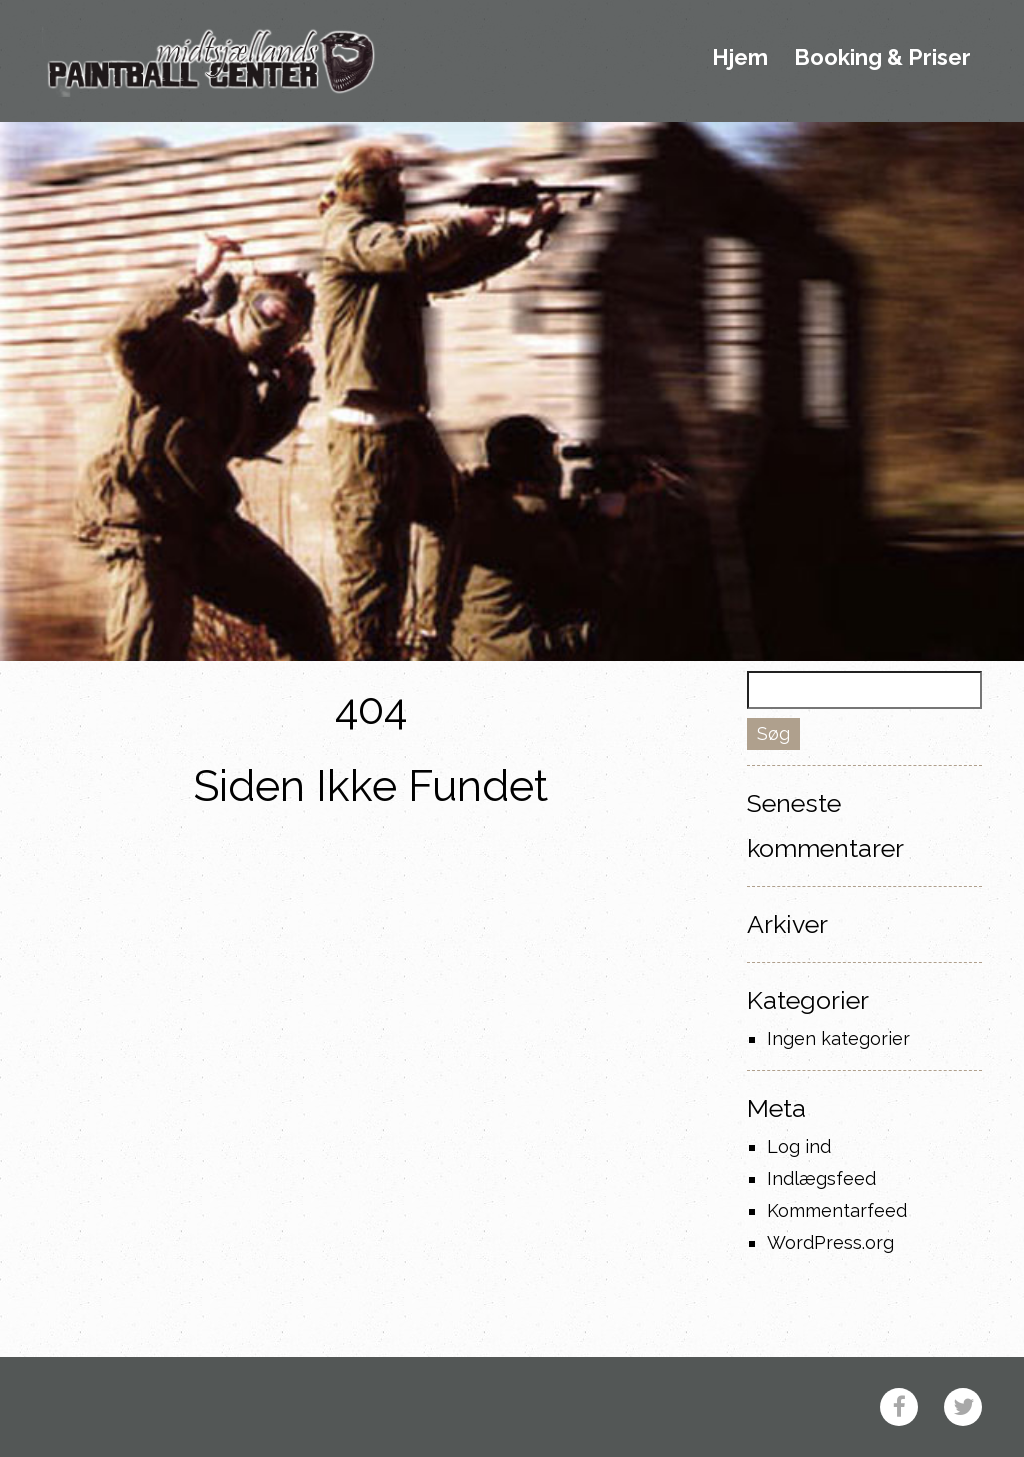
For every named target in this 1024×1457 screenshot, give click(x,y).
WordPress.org (830, 1242)
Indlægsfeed (821, 1178)
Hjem (740, 58)
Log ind (799, 1146)
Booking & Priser (882, 58)
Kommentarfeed (837, 1210)
